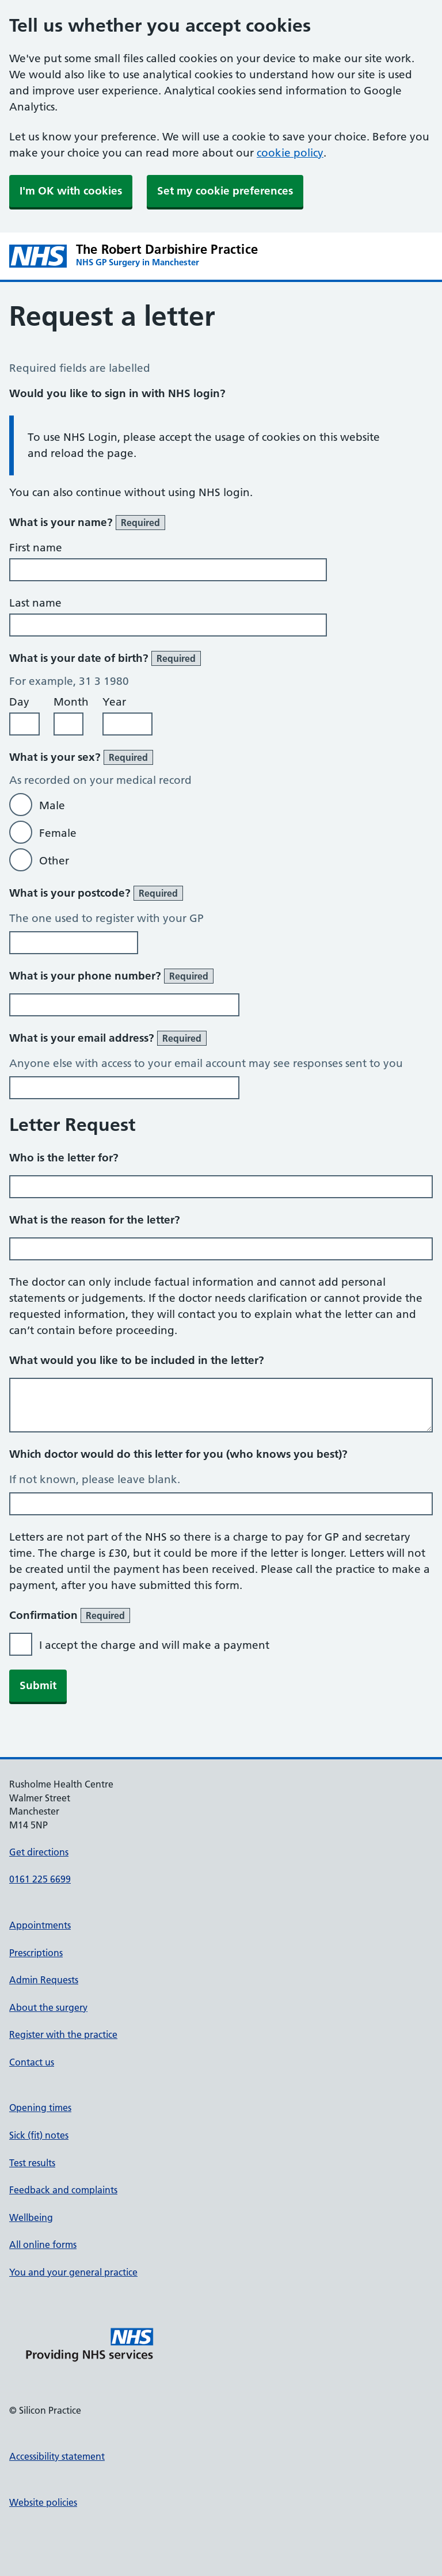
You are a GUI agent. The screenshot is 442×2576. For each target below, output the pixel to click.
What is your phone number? (111, 976)
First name (35, 547)
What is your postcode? (96, 893)
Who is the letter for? (64, 1157)
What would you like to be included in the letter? (136, 1360)
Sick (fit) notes (38, 2135)
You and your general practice (73, 2272)
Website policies (43, 2502)
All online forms (43, 2244)
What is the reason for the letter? (94, 1219)
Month (71, 701)
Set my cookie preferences (225, 190)
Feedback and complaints (63, 2190)
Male (52, 805)
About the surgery (48, 2007)
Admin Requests (43, 1980)
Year (114, 701)
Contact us (31, 2062)
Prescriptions (36, 1952)
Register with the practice (63, 2034)
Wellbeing (31, 2217)
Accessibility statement (57, 2456)
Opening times (40, 2107)
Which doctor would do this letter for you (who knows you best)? (178, 1454)
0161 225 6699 (40, 1879)
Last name (35, 602)
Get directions (38, 1852)
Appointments (40, 1925)
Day (19, 701)
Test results (32, 2163)
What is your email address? (108, 1038)
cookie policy (290, 152)
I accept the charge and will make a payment (154, 1645)
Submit (38, 1685)
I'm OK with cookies (71, 190)
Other (54, 860)
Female (58, 833)
